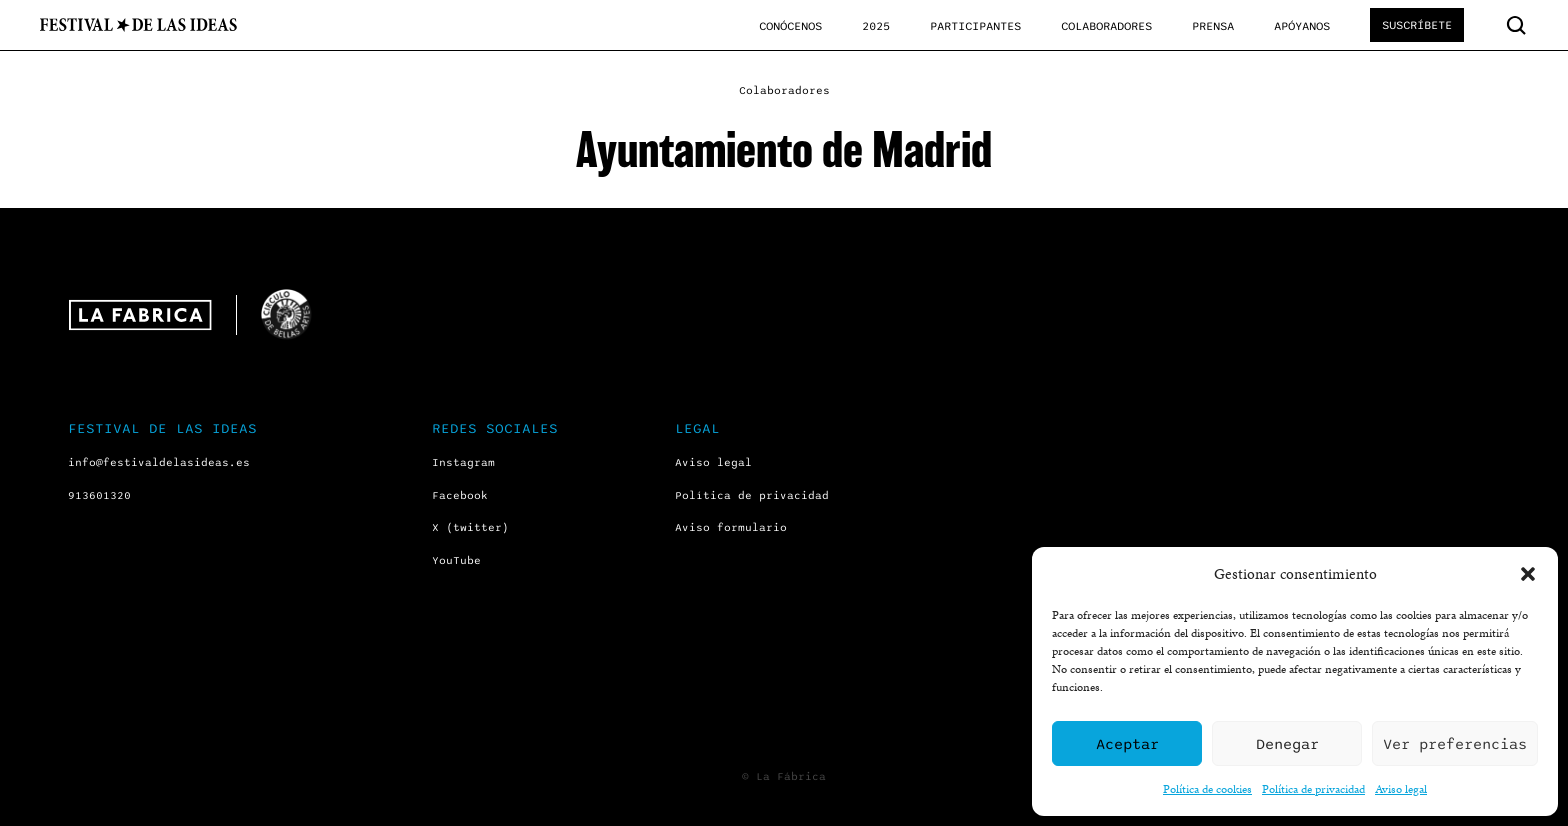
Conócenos (790, 26)
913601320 (99, 495)
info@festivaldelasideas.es (159, 462)
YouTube (456, 560)
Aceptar (1127, 744)
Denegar (1287, 744)
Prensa (1213, 26)
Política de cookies (1207, 788)
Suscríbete (1417, 25)
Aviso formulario (731, 527)
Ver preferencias (1455, 744)
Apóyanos (1302, 26)
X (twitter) (470, 527)
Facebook (460, 495)
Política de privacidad (1313, 788)
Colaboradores (1106, 26)
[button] (1528, 574)
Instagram (463, 462)
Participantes (975, 26)
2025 (876, 26)
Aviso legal (1401, 788)
